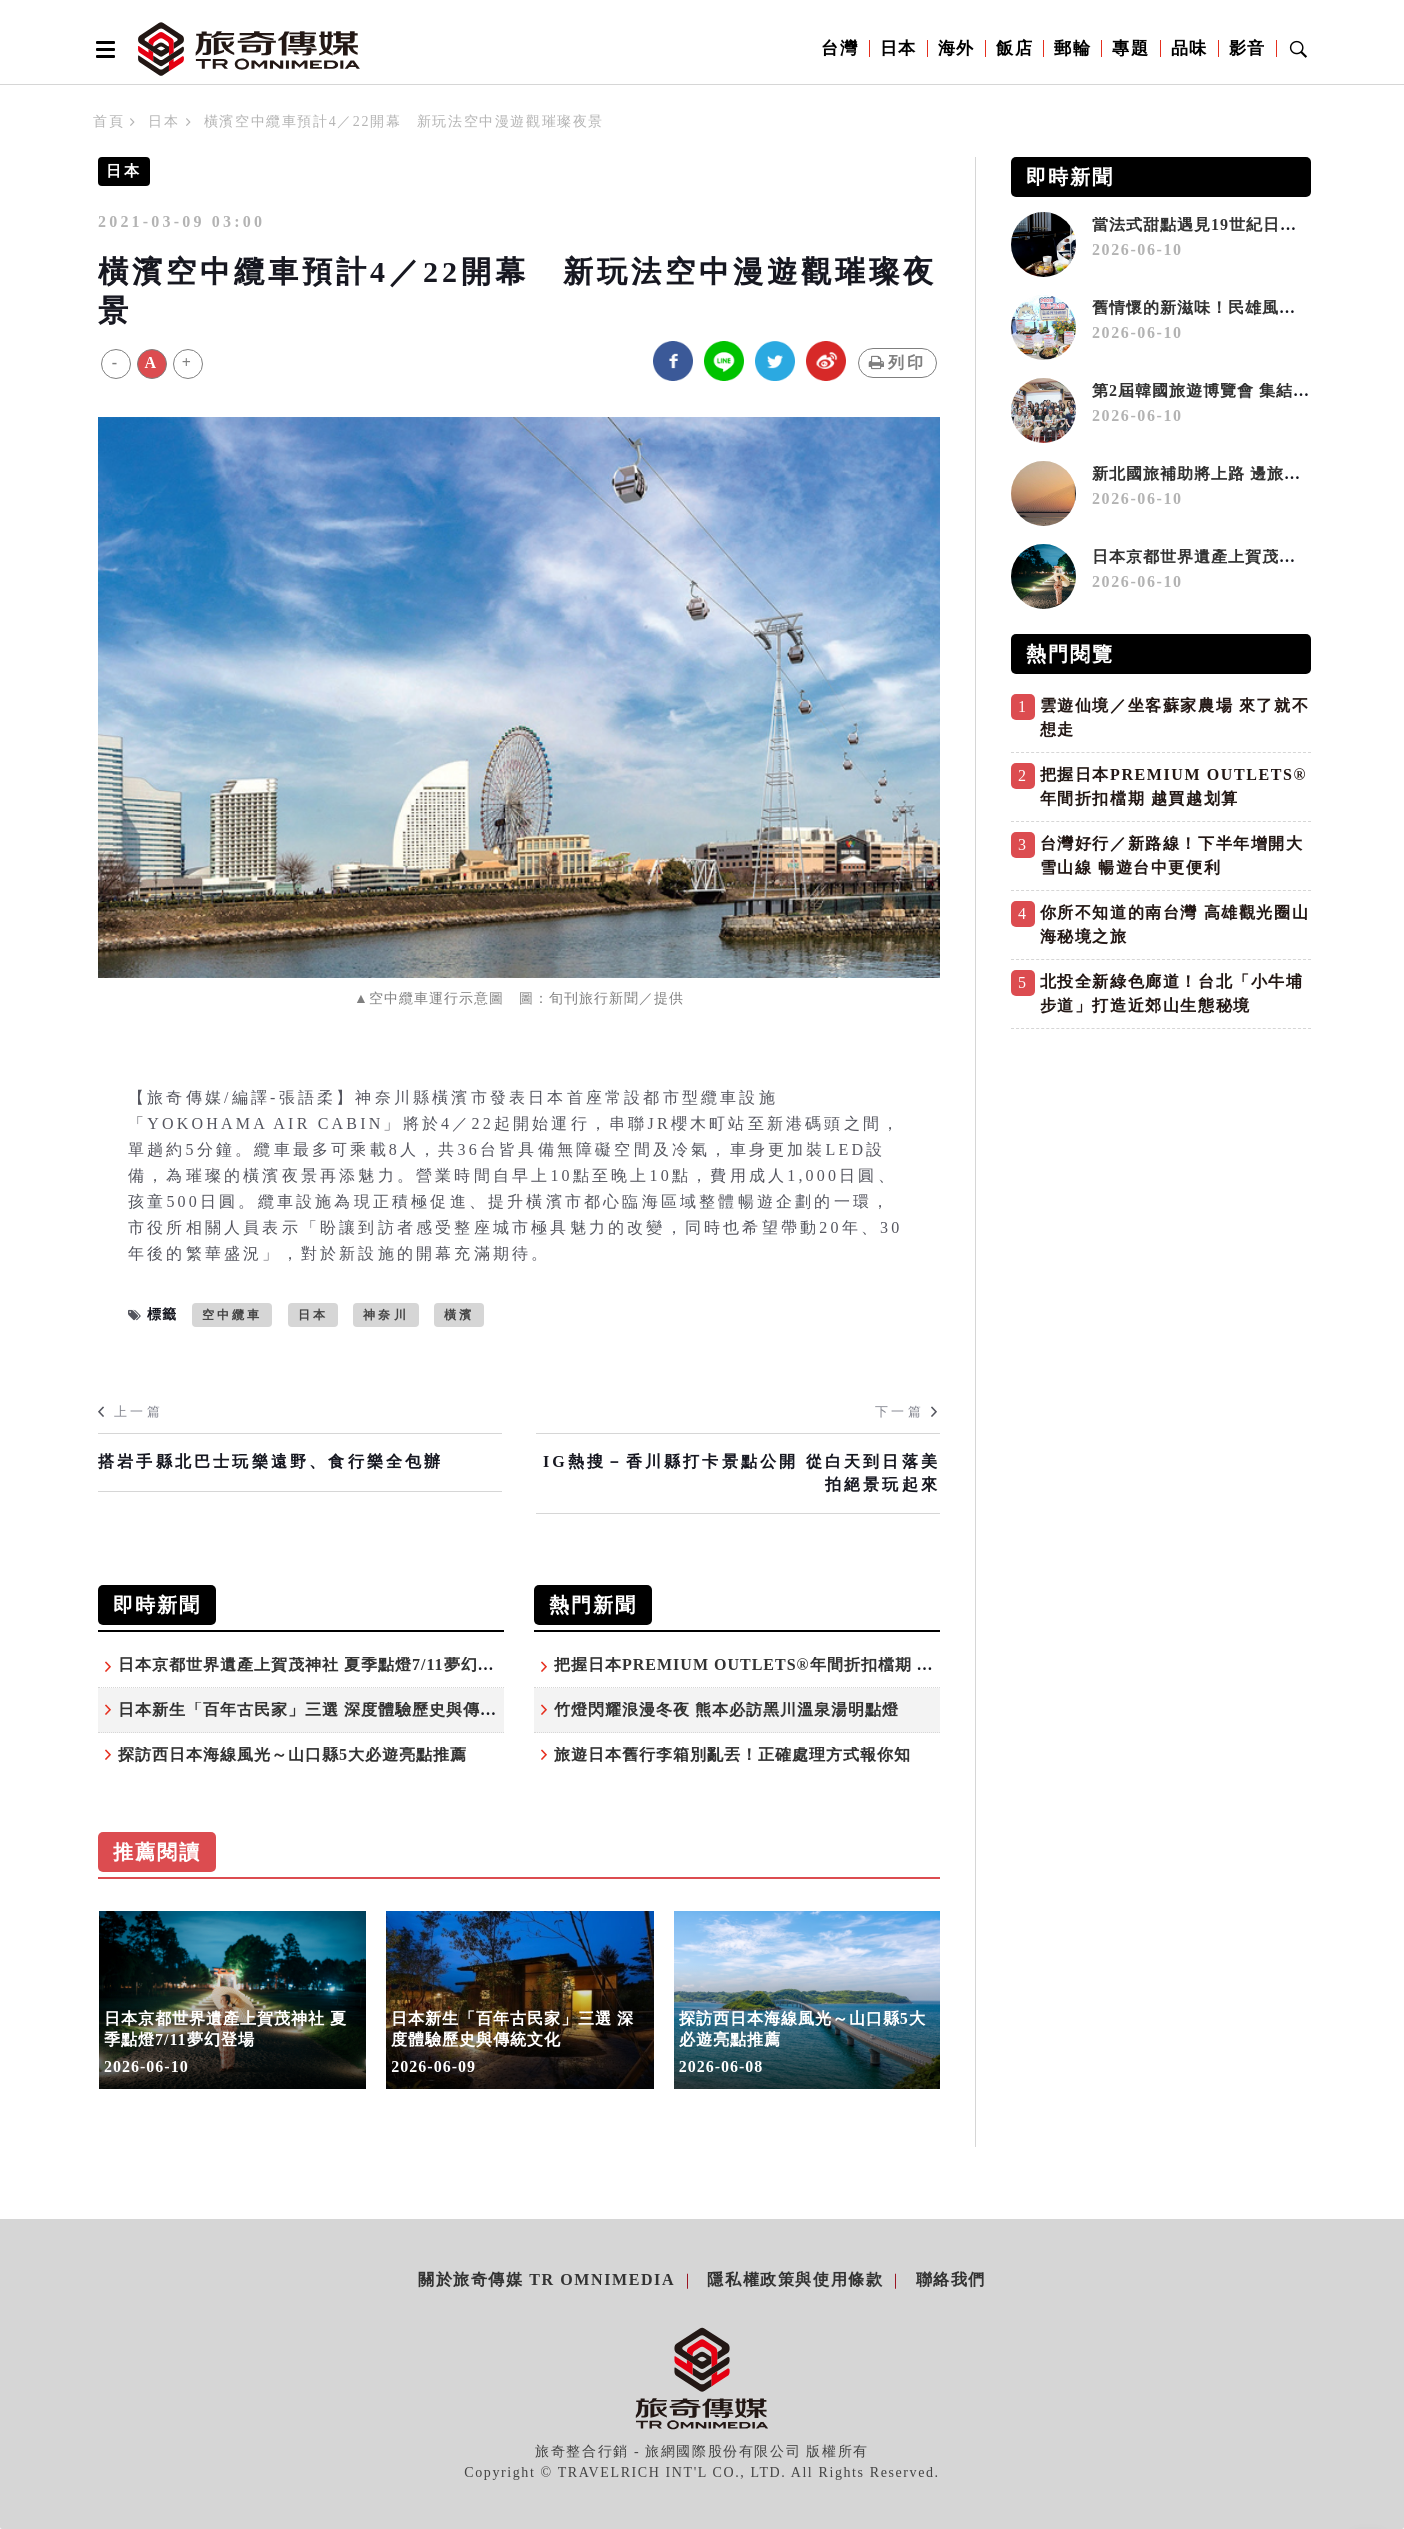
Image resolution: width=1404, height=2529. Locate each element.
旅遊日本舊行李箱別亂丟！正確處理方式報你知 (732, 1754)
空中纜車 (232, 1315)
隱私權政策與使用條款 (795, 2279)
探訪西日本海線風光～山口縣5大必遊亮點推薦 (292, 1754)
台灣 (839, 48)
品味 (1189, 48)
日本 (898, 48)
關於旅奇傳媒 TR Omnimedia (546, 2279)
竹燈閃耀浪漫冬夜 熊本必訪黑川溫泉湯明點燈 (726, 1709)
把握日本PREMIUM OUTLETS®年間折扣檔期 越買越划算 (778, 1664)
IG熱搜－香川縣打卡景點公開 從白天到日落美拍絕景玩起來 (741, 1472)
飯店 (1014, 48)
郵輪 (1072, 48)
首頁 (108, 121)
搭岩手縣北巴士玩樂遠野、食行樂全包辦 (271, 1461)
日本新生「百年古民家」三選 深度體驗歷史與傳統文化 (324, 1709)
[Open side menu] (102, 49)
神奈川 (386, 1315)
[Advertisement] (1161, 1179)
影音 (1247, 48)
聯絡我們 (951, 2279)
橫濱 (459, 1315)
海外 (956, 48)
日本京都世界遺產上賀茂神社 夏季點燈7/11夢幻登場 (315, 1664)
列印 (897, 362)
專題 (1130, 48)
